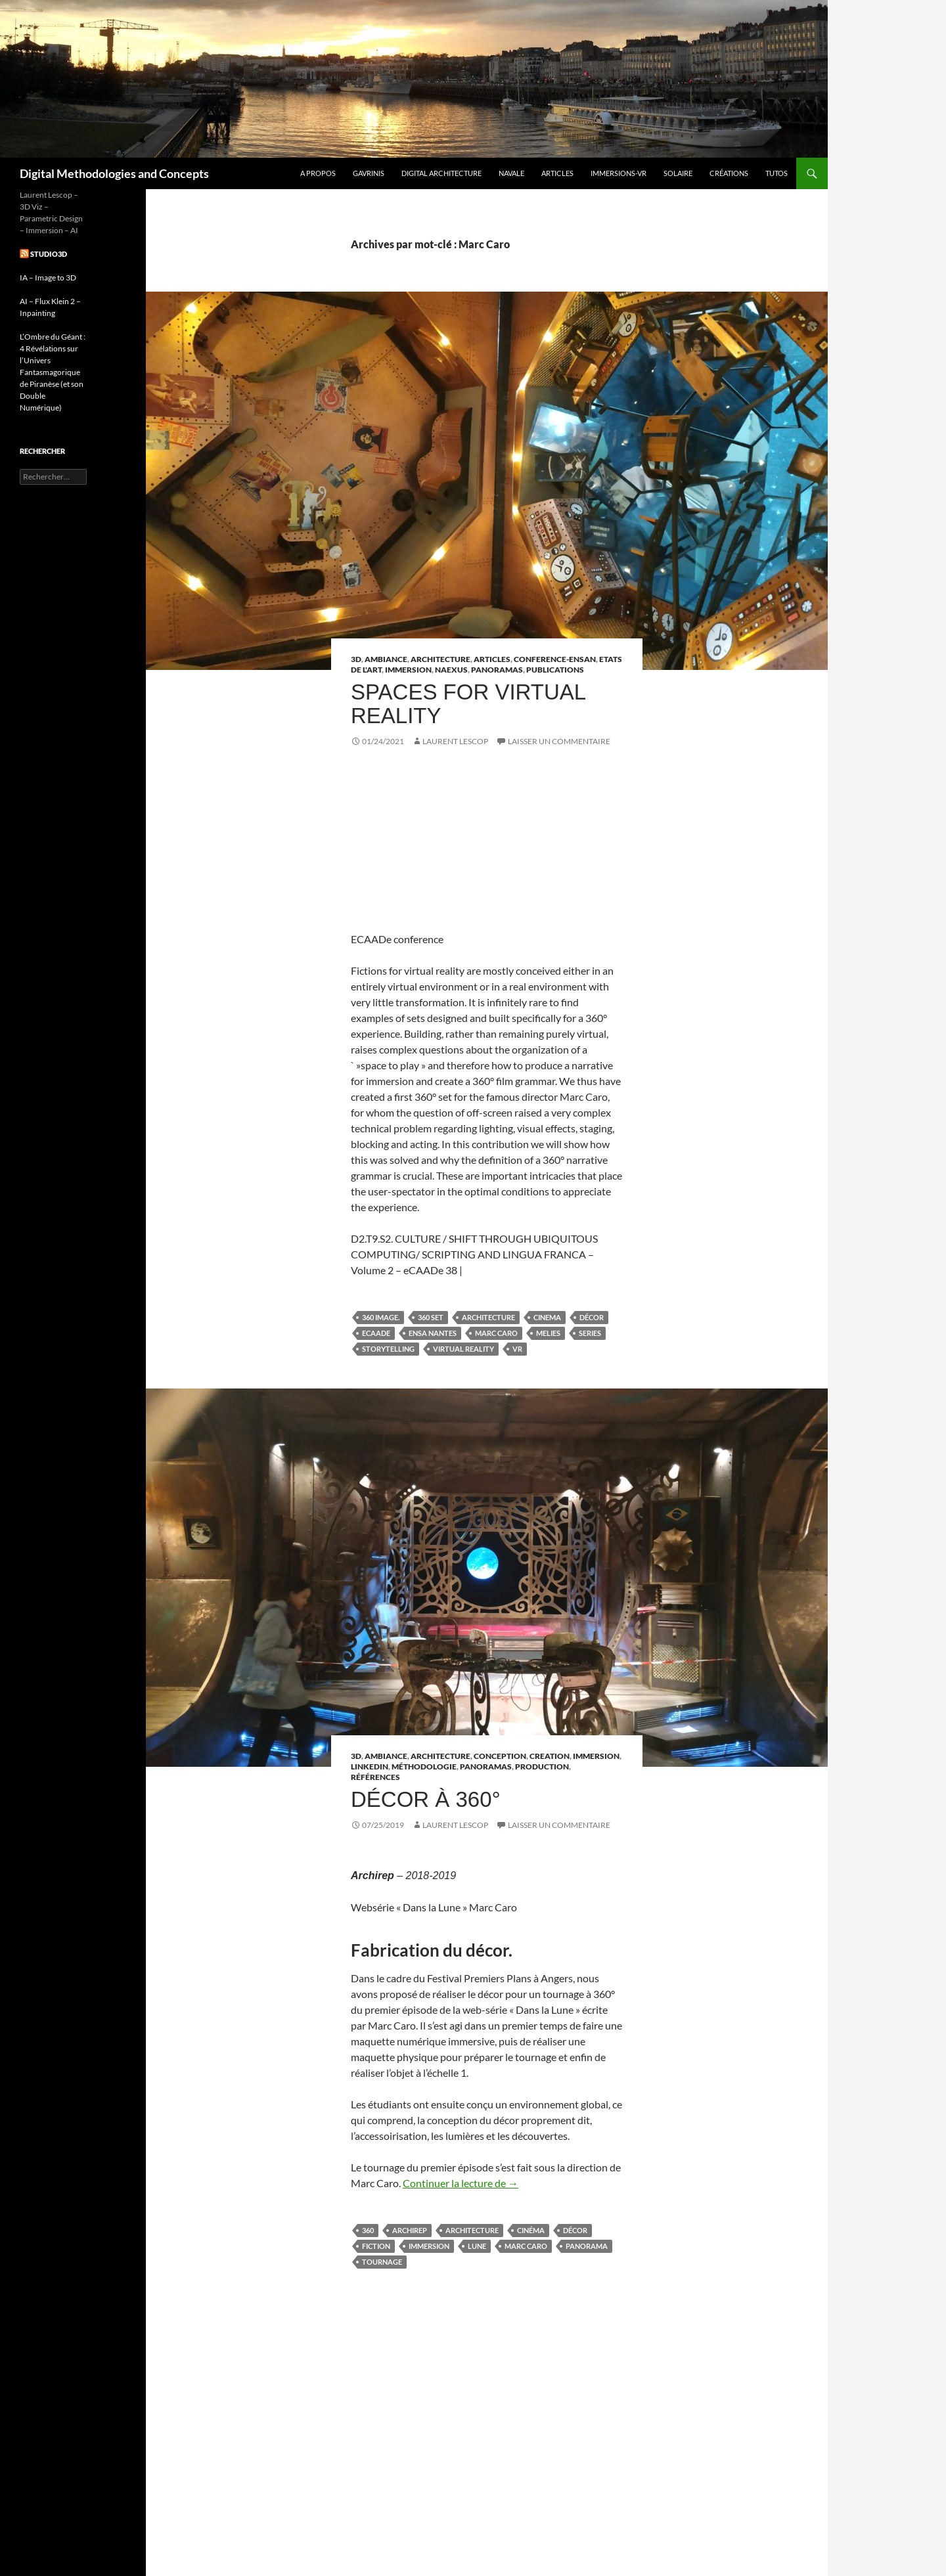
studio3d (48, 254)
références (375, 1777)
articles (492, 659)
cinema (547, 1317)
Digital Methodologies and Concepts (114, 173)
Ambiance (386, 659)
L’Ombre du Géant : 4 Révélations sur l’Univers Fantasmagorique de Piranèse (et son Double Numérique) (52, 372)
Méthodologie (424, 1766)
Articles (557, 173)
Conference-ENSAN (555, 659)
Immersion (408, 670)
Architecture (440, 659)
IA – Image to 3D (48, 277)
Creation (549, 1756)
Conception (500, 1756)
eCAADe (376, 1333)
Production (542, 1766)
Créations (729, 173)
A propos (318, 173)
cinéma (531, 2230)
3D (356, 659)
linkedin (369, 1766)
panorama (587, 2246)
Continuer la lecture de (460, 2183)
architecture (488, 1317)
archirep (409, 2230)
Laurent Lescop (455, 741)
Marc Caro (496, 1333)
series (590, 1333)
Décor (591, 1317)
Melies (548, 1333)
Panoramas (497, 670)
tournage (382, 2261)
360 (368, 2230)
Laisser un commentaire (559, 741)
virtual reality (463, 1348)
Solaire (678, 173)
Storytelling (388, 1348)
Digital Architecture (441, 173)
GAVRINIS (368, 173)
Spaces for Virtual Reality (468, 704)
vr (517, 1348)
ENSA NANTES (433, 1333)
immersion (429, 2246)
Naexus (451, 670)
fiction (376, 2246)
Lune (477, 2246)
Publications (555, 670)
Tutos (776, 173)
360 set (430, 1317)
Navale (511, 173)
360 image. (380, 1317)
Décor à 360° (426, 1799)
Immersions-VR (618, 173)
